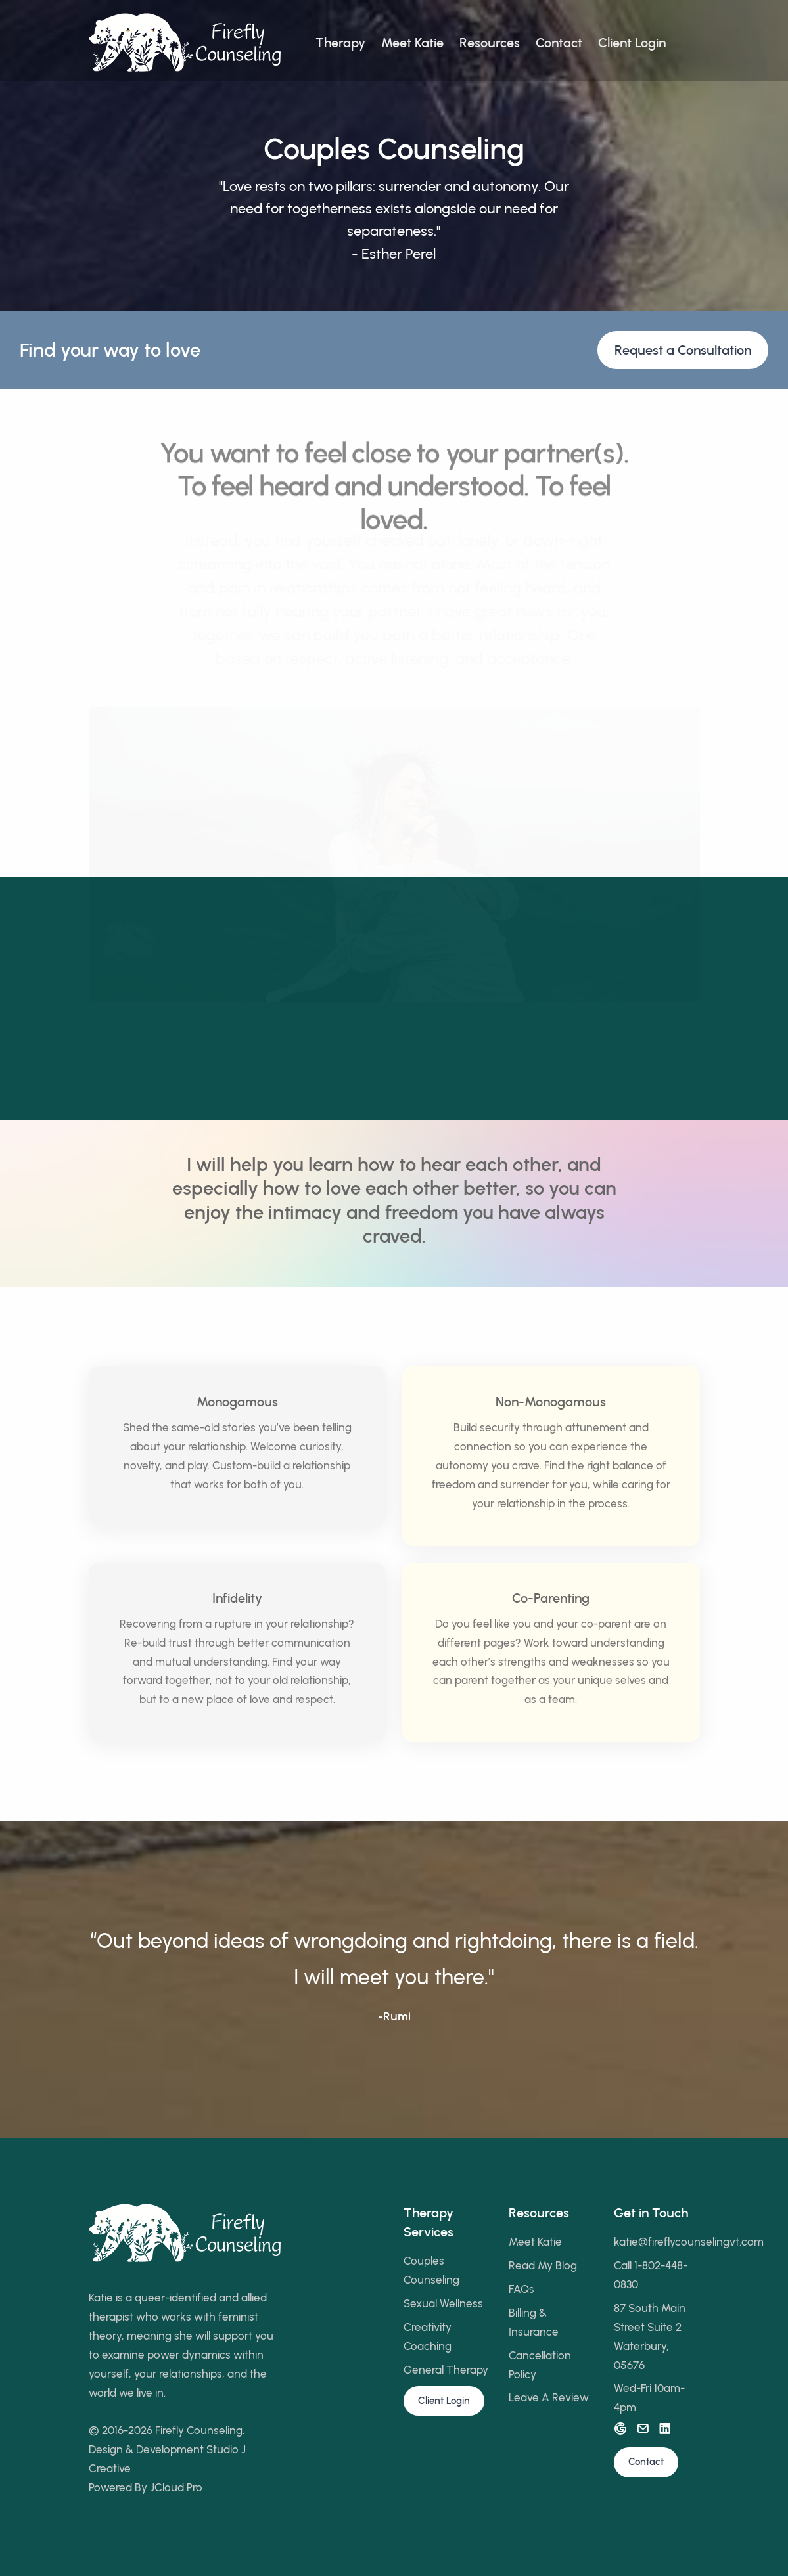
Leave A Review (549, 2397)
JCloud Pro (176, 2487)
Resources (489, 43)
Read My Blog (543, 2265)
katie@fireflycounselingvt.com (689, 2241)
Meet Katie (412, 43)
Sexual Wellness (443, 2303)
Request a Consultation (682, 350)
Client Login (632, 43)
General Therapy (446, 2369)
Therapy (340, 43)
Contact (559, 43)
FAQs (521, 2289)
